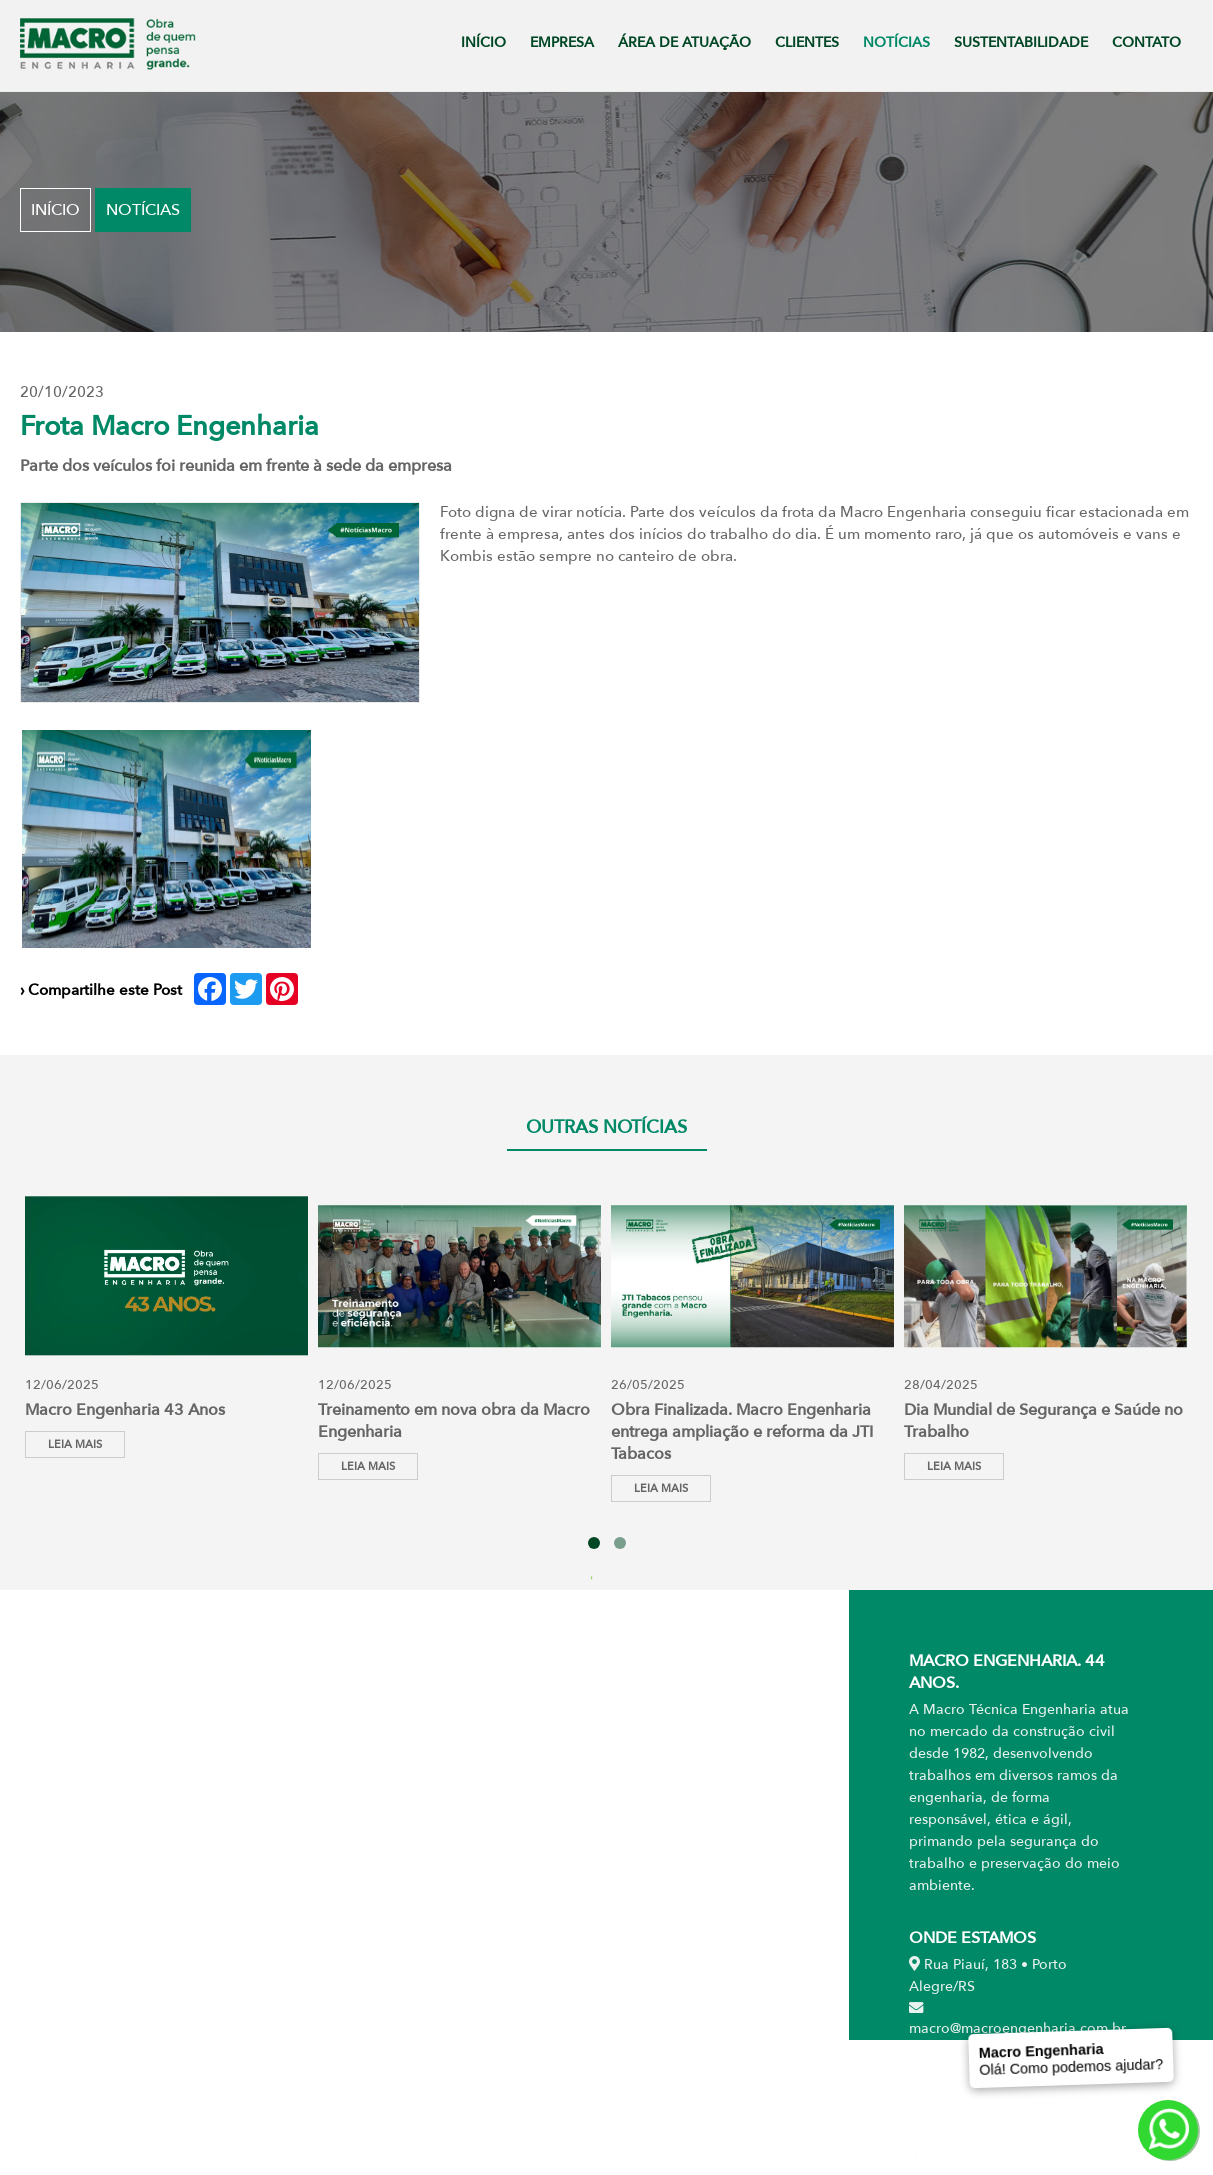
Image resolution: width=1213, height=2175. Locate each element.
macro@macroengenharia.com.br (1017, 2019)
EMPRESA (562, 42)
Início (55, 210)
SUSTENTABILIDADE (1021, 42)
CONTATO (1146, 42)
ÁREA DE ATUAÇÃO (684, 42)
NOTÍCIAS (896, 42)
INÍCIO (483, 42)
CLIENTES (807, 42)
